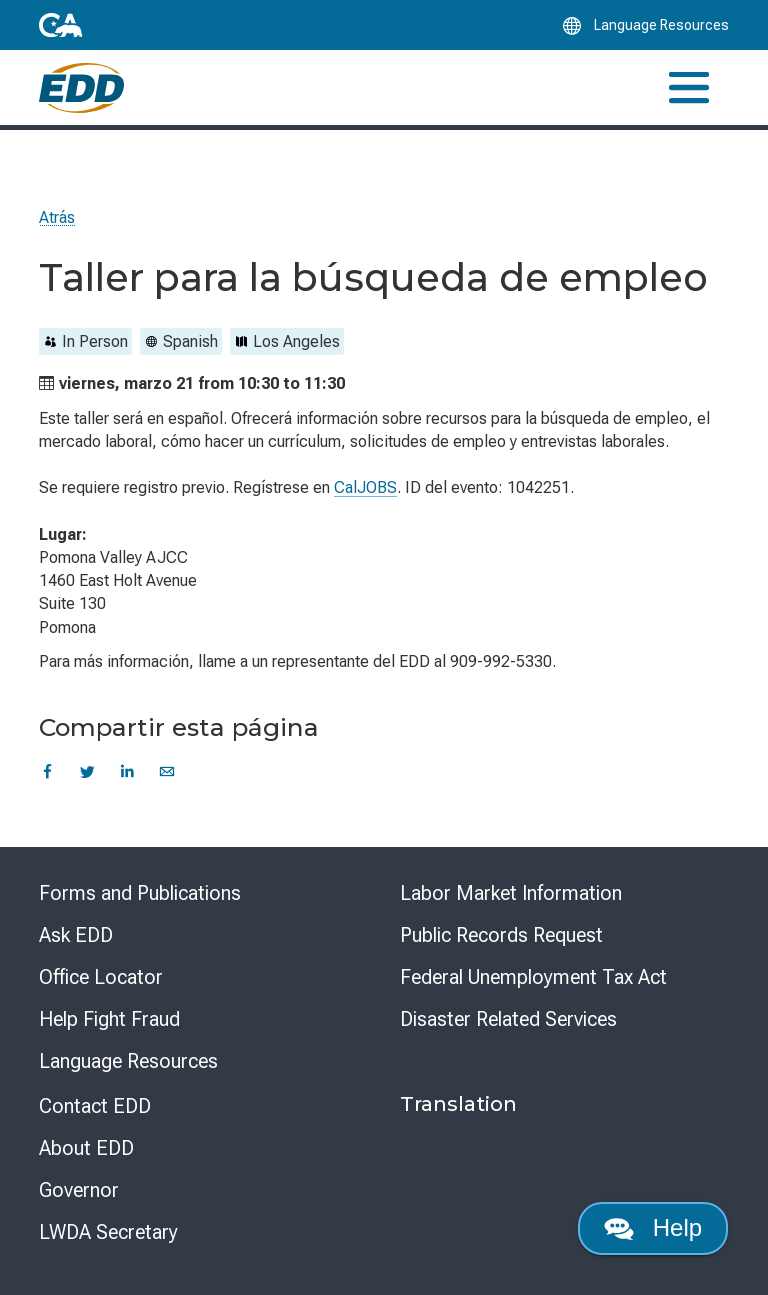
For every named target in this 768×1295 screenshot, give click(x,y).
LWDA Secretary (108, 1232)
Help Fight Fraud (109, 1019)
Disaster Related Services (508, 1019)
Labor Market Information (511, 893)
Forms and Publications (140, 893)
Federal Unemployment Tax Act (533, 977)
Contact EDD (95, 1106)
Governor (79, 1190)
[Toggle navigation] (689, 87)
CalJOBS (365, 487)
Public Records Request (501, 935)
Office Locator (101, 977)
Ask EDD (76, 935)
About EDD (86, 1148)
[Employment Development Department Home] (81, 88)
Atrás (57, 217)
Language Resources (128, 1061)
